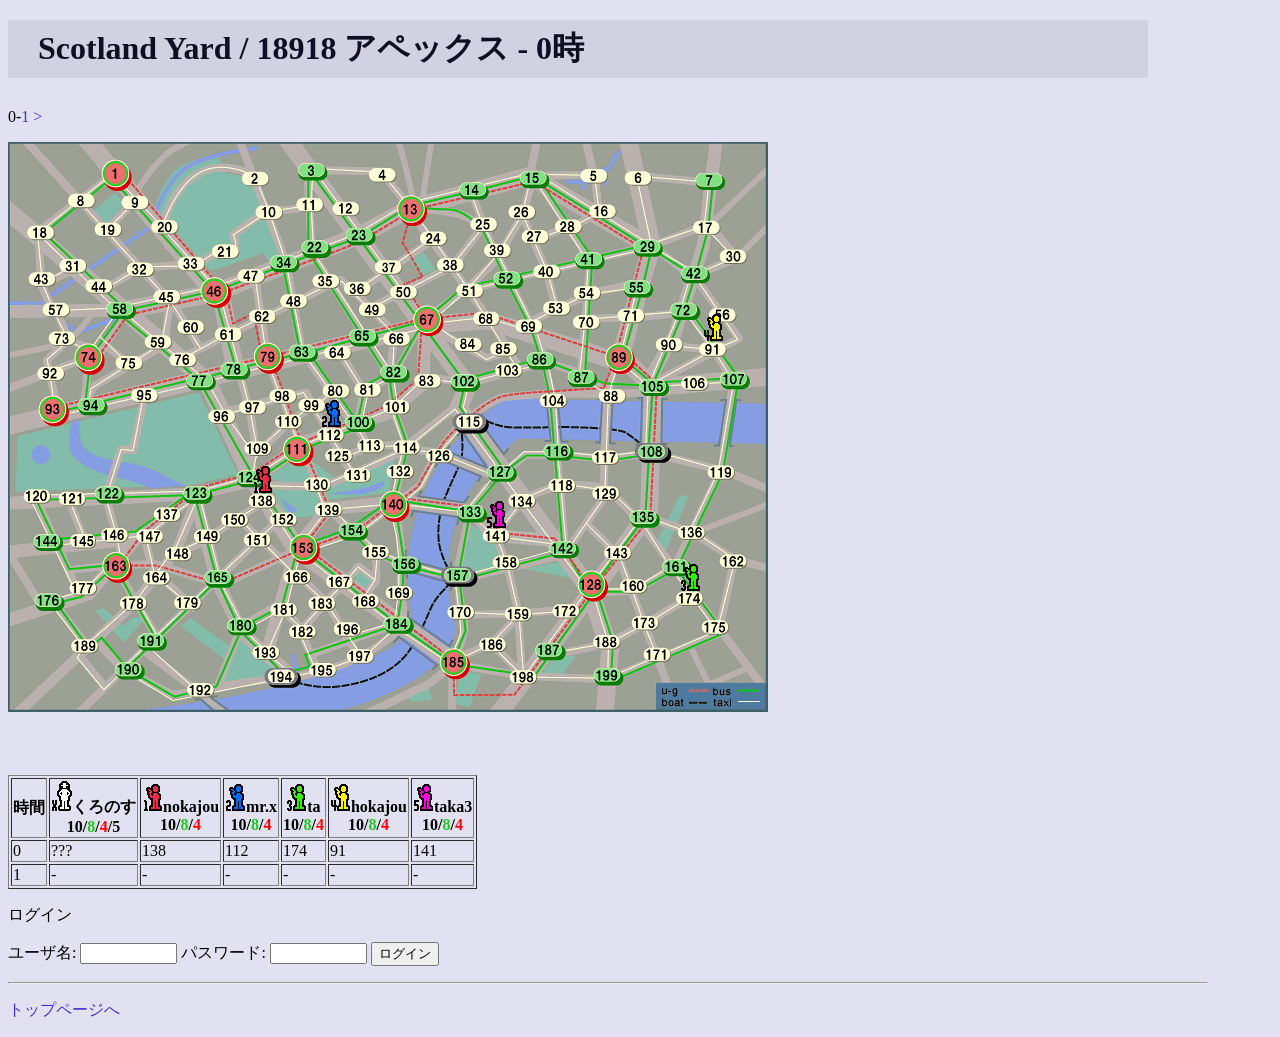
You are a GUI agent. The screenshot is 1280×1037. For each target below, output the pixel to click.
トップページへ (64, 1009)
